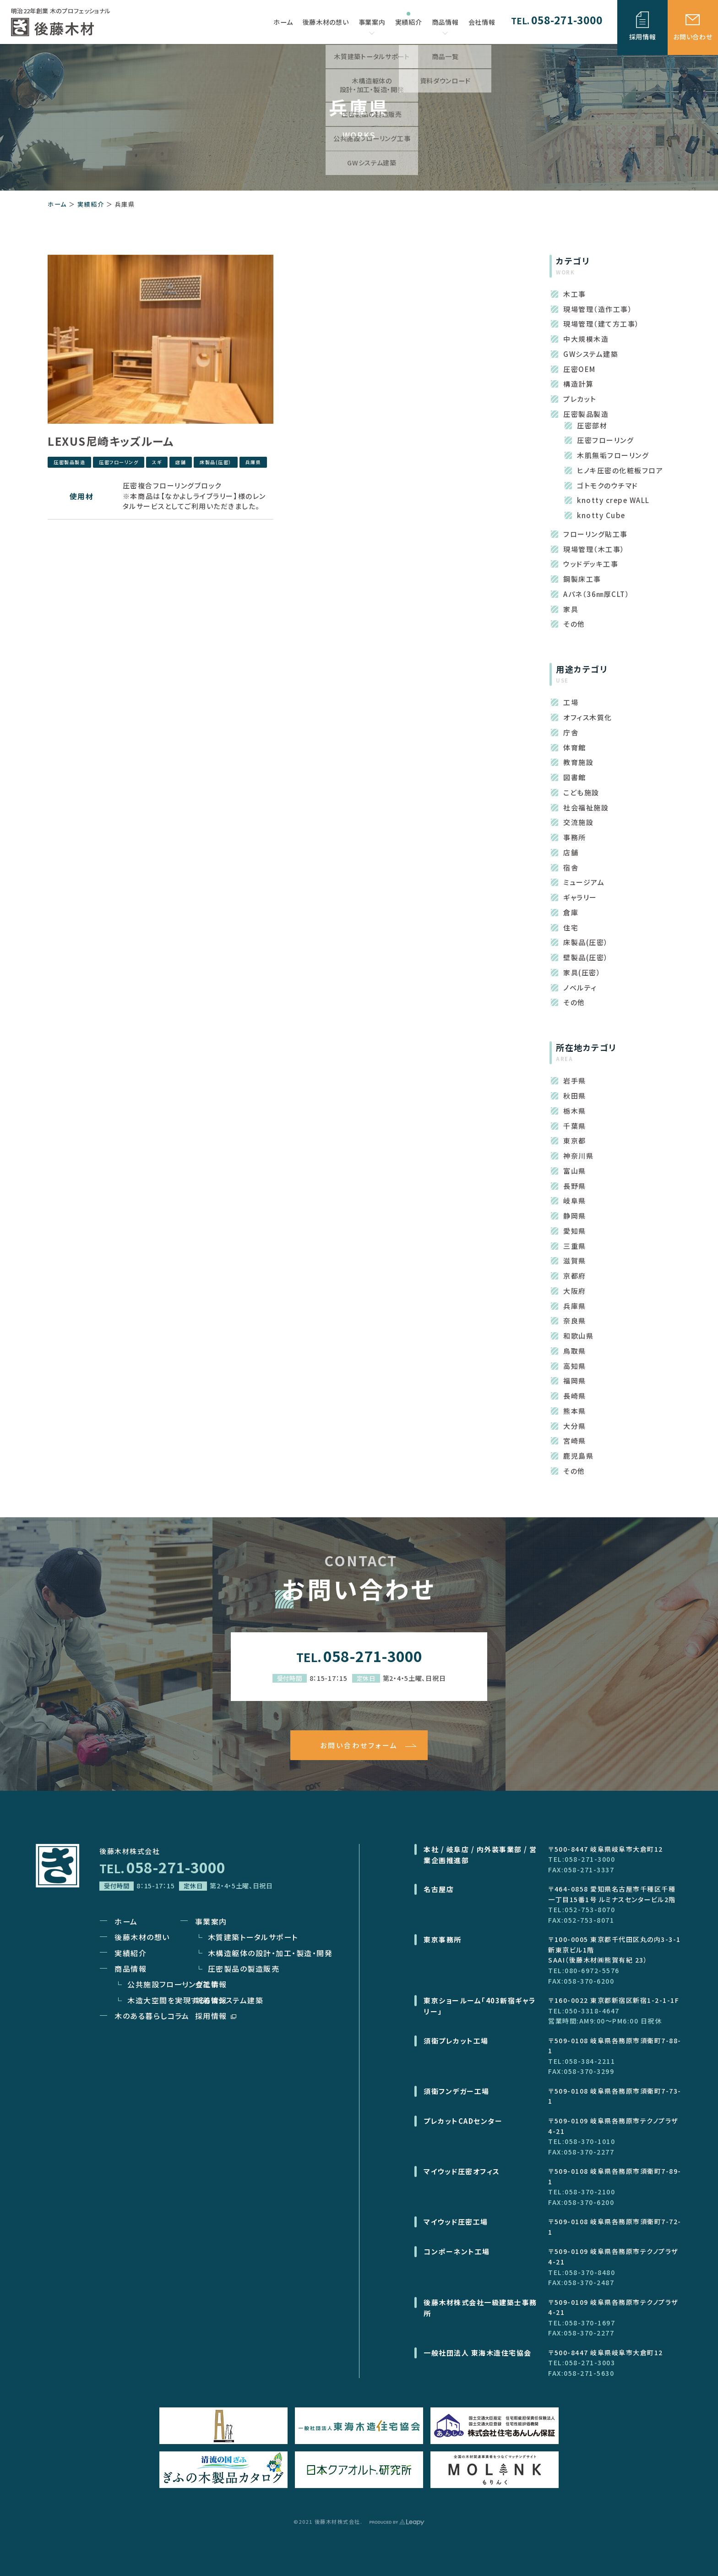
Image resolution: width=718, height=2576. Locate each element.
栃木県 (574, 1111)
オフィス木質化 (587, 717)
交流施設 (578, 822)
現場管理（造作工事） (597, 309)
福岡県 (574, 1380)
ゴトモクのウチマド (607, 485)
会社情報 (211, 1984)
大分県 (574, 1426)
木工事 (574, 294)
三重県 (574, 1246)
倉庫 (570, 912)
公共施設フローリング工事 (173, 1984)
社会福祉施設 (586, 807)
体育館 (574, 747)
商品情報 (445, 26)
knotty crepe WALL (613, 500)
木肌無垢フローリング (613, 455)
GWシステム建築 (590, 354)
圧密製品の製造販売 (244, 1968)
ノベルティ (580, 987)
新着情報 (211, 2000)
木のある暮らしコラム (151, 2015)
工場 (570, 702)
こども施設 (581, 792)
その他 (574, 624)
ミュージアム (583, 882)
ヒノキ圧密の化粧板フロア (620, 470)
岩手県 (574, 1080)
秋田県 (574, 1095)
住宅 (570, 927)
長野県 (574, 1186)
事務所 (574, 837)
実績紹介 (90, 204)
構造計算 (578, 383)
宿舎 (570, 867)
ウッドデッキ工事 (590, 564)
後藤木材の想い (142, 1936)
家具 (570, 609)
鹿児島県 (578, 1455)
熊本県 (574, 1411)
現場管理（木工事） (594, 549)
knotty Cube (601, 515)
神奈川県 (578, 1155)
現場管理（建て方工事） (601, 323)
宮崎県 (574, 1440)
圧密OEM (579, 369)
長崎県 (574, 1395)
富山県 (574, 1171)
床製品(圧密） (216, 462)
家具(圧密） (582, 972)
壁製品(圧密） (586, 957)
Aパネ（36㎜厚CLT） (596, 594)
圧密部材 (592, 425)
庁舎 (570, 732)
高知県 (574, 1366)
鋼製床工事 (582, 579)
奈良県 (574, 1320)
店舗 (180, 462)
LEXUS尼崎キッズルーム (111, 441)
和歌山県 (578, 1335)
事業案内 (372, 26)
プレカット (580, 399)
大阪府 (574, 1291)
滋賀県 (574, 1260)
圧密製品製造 (69, 462)
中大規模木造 (586, 339)
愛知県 (574, 1231)
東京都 (574, 1140)
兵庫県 (253, 462)
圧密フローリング (118, 462)
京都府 (574, 1275)
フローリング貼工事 (595, 534)
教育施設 (578, 762)
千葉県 (574, 1126)
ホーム (57, 204)
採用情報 (215, 2015)
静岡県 (574, 1215)
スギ (157, 462)
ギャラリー (580, 897)
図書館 (574, 777)
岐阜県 (574, 1200)
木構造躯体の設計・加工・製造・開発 (270, 1952)
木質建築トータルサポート (253, 1936)
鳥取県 (574, 1351)
